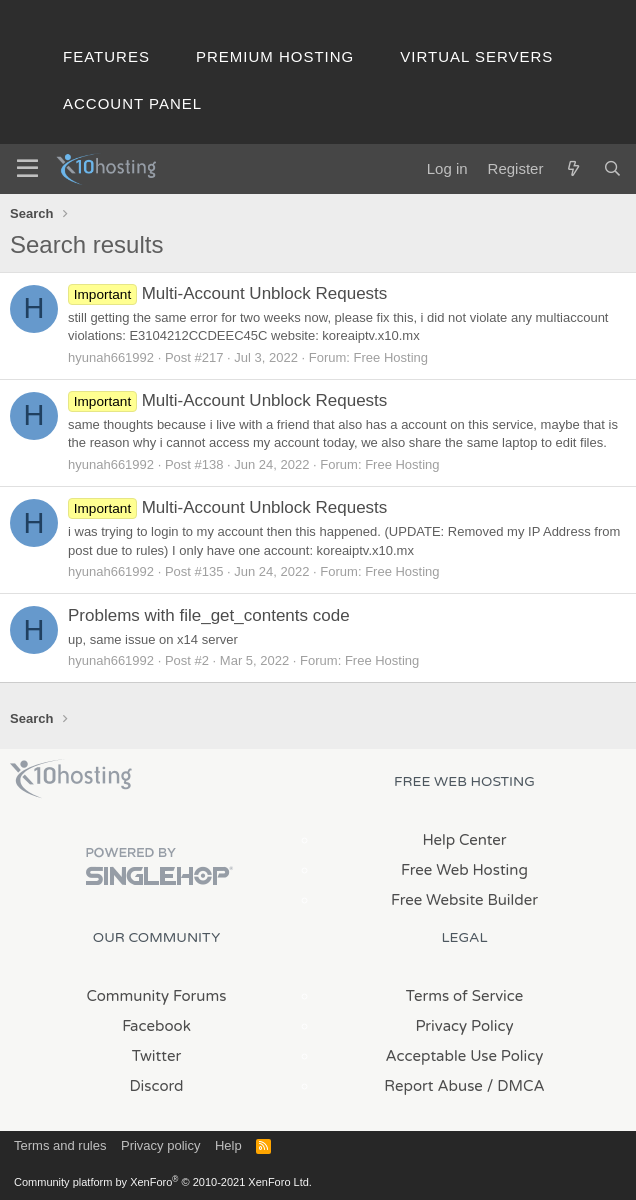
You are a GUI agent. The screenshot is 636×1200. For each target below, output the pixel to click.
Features (106, 56)
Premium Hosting (275, 56)
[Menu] (27, 169)
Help (228, 1145)
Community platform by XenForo (163, 1182)
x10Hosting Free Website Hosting (71, 779)
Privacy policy (160, 1145)
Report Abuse (433, 1086)
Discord (156, 1086)
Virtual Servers (476, 56)
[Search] (612, 168)
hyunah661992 (111, 357)
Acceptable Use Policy (465, 1056)
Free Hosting (391, 357)
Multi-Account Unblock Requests (227, 293)
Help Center (464, 840)
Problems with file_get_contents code (209, 615)
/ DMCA (516, 1086)
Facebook (156, 1026)
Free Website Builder (464, 900)
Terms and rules (60, 1145)
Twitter (156, 1056)
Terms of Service (465, 996)
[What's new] (572, 168)
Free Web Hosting (464, 870)
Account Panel (132, 103)
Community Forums (157, 996)
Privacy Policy (464, 1026)
